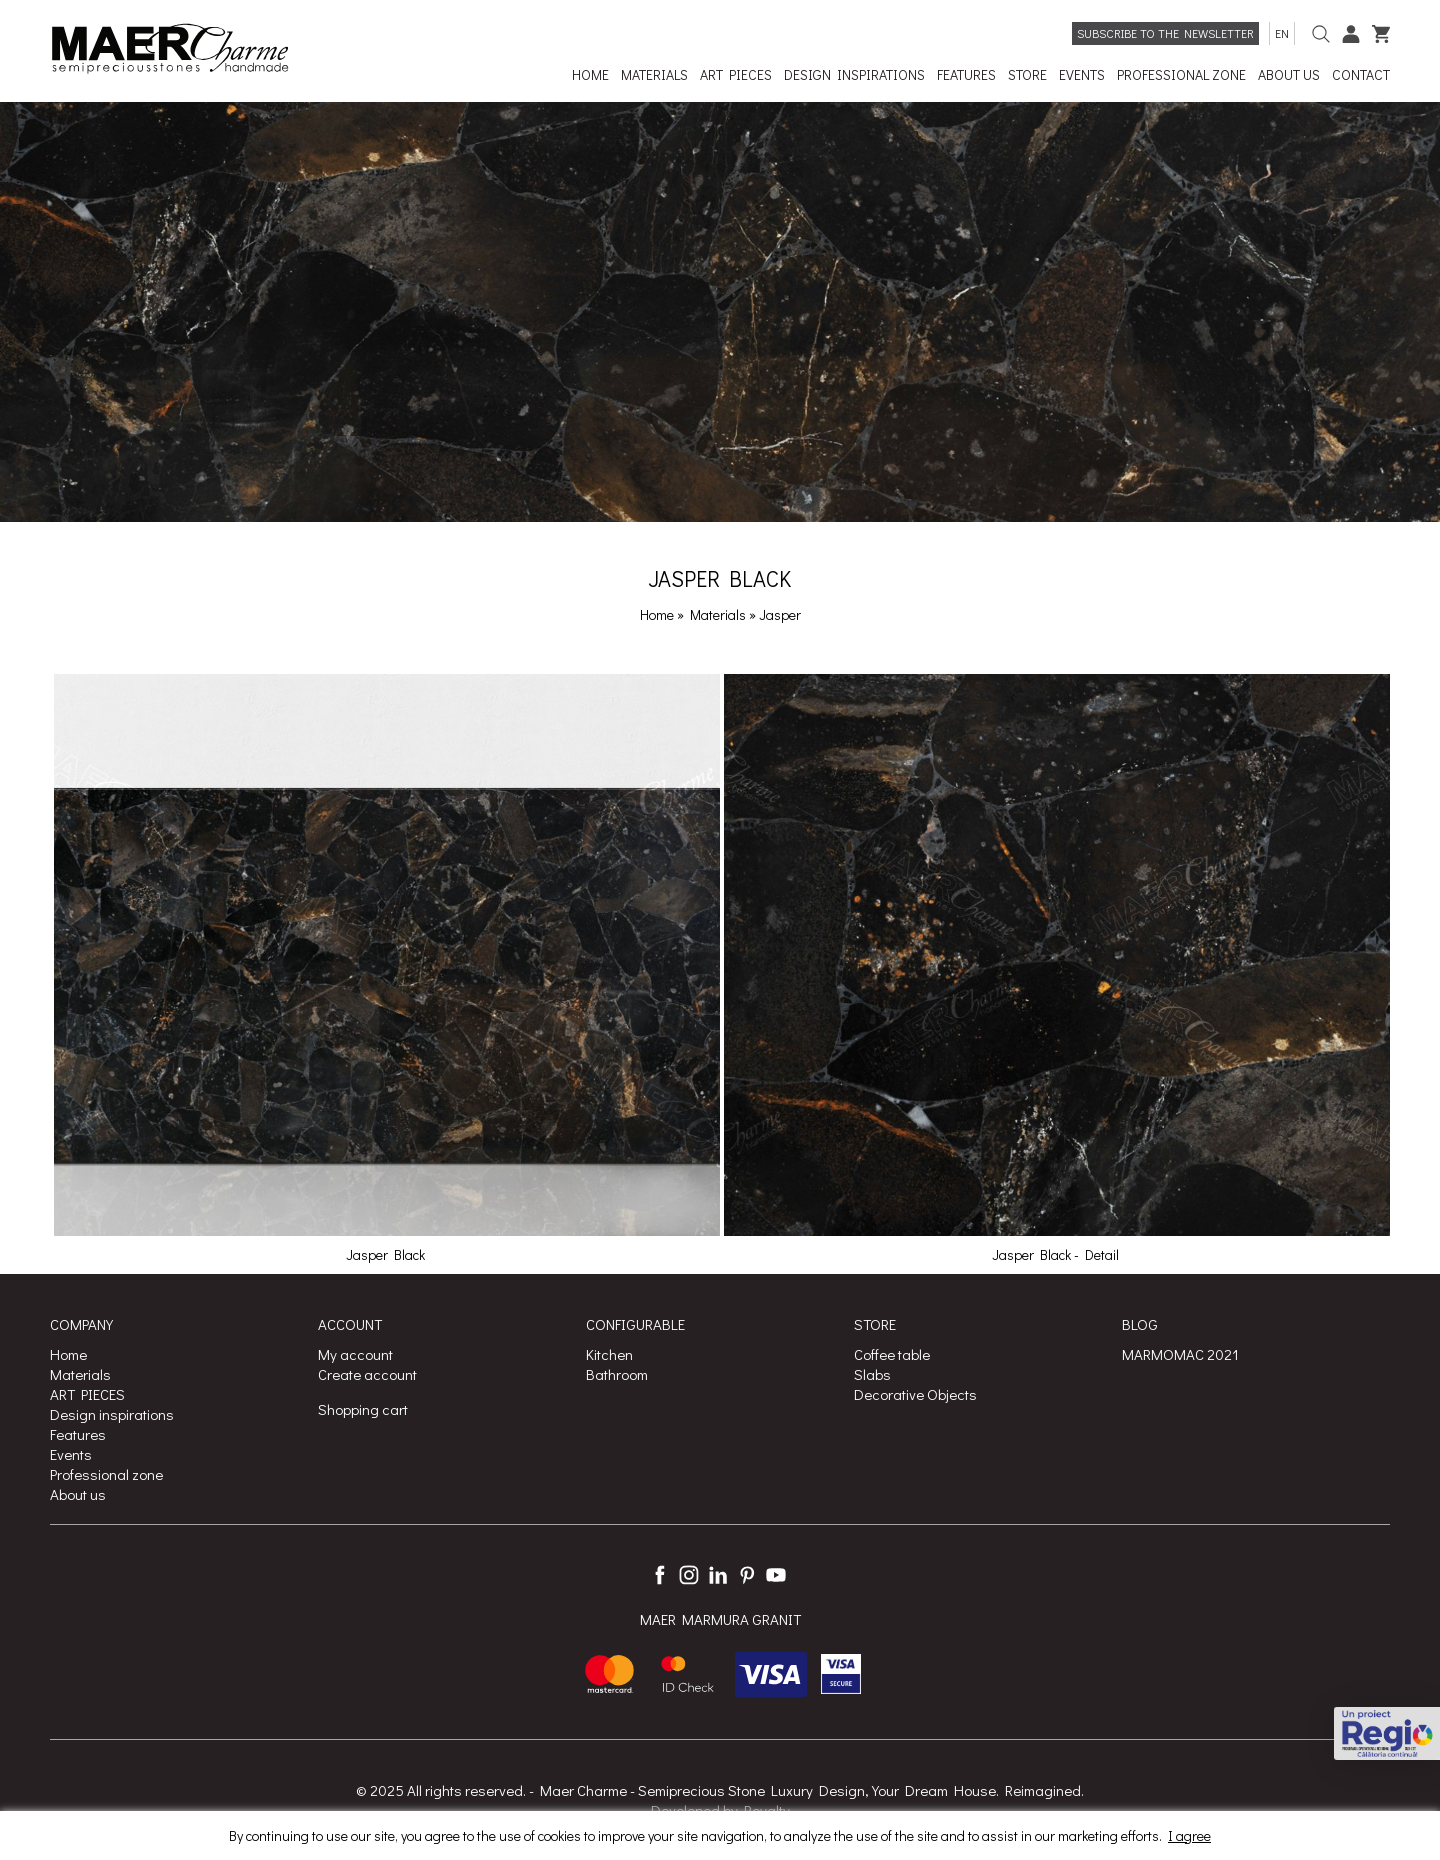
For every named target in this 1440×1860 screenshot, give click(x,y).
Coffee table (892, 1354)
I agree (1189, 1835)
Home (657, 614)
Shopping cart (363, 1409)
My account (355, 1354)
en (1282, 33)
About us (78, 1494)
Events (71, 1454)
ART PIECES (87, 1394)
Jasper (780, 614)
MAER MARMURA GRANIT (720, 1619)
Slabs (872, 1374)
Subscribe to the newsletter (1165, 33)
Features (78, 1434)
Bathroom (617, 1374)
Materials (719, 614)
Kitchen (609, 1354)
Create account (367, 1374)
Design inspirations (112, 1414)
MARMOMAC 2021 (1180, 1354)
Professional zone (106, 1474)
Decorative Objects (915, 1394)
